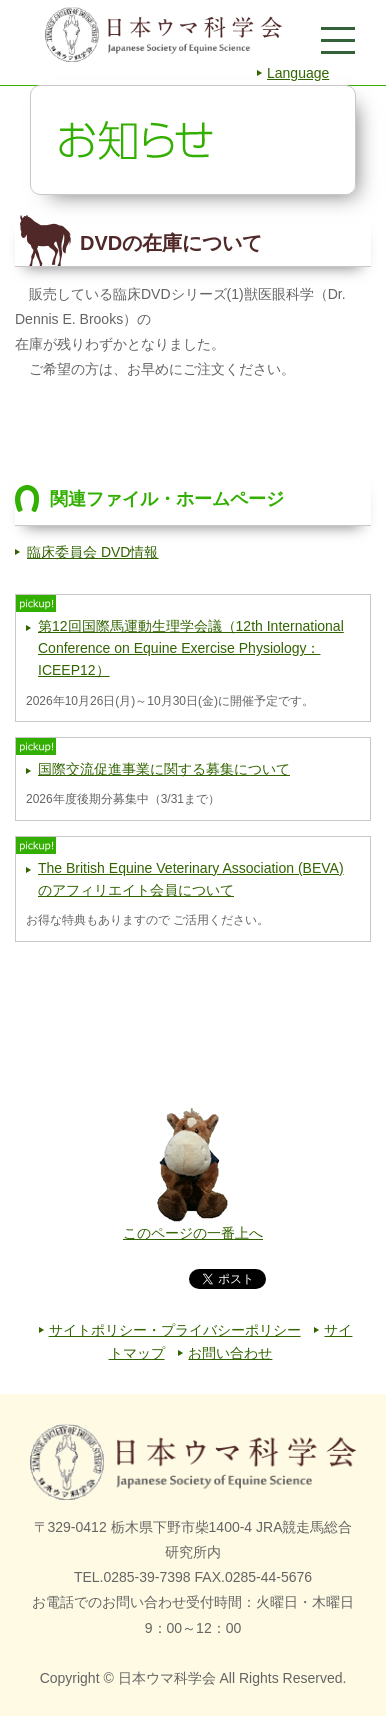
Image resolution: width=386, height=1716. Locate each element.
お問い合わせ (230, 1353)
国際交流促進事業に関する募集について (164, 769)
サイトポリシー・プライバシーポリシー (175, 1330)
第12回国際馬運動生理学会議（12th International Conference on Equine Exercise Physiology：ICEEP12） (191, 648)
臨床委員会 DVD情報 (92, 552)
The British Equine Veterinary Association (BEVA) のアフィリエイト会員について (191, 879)
